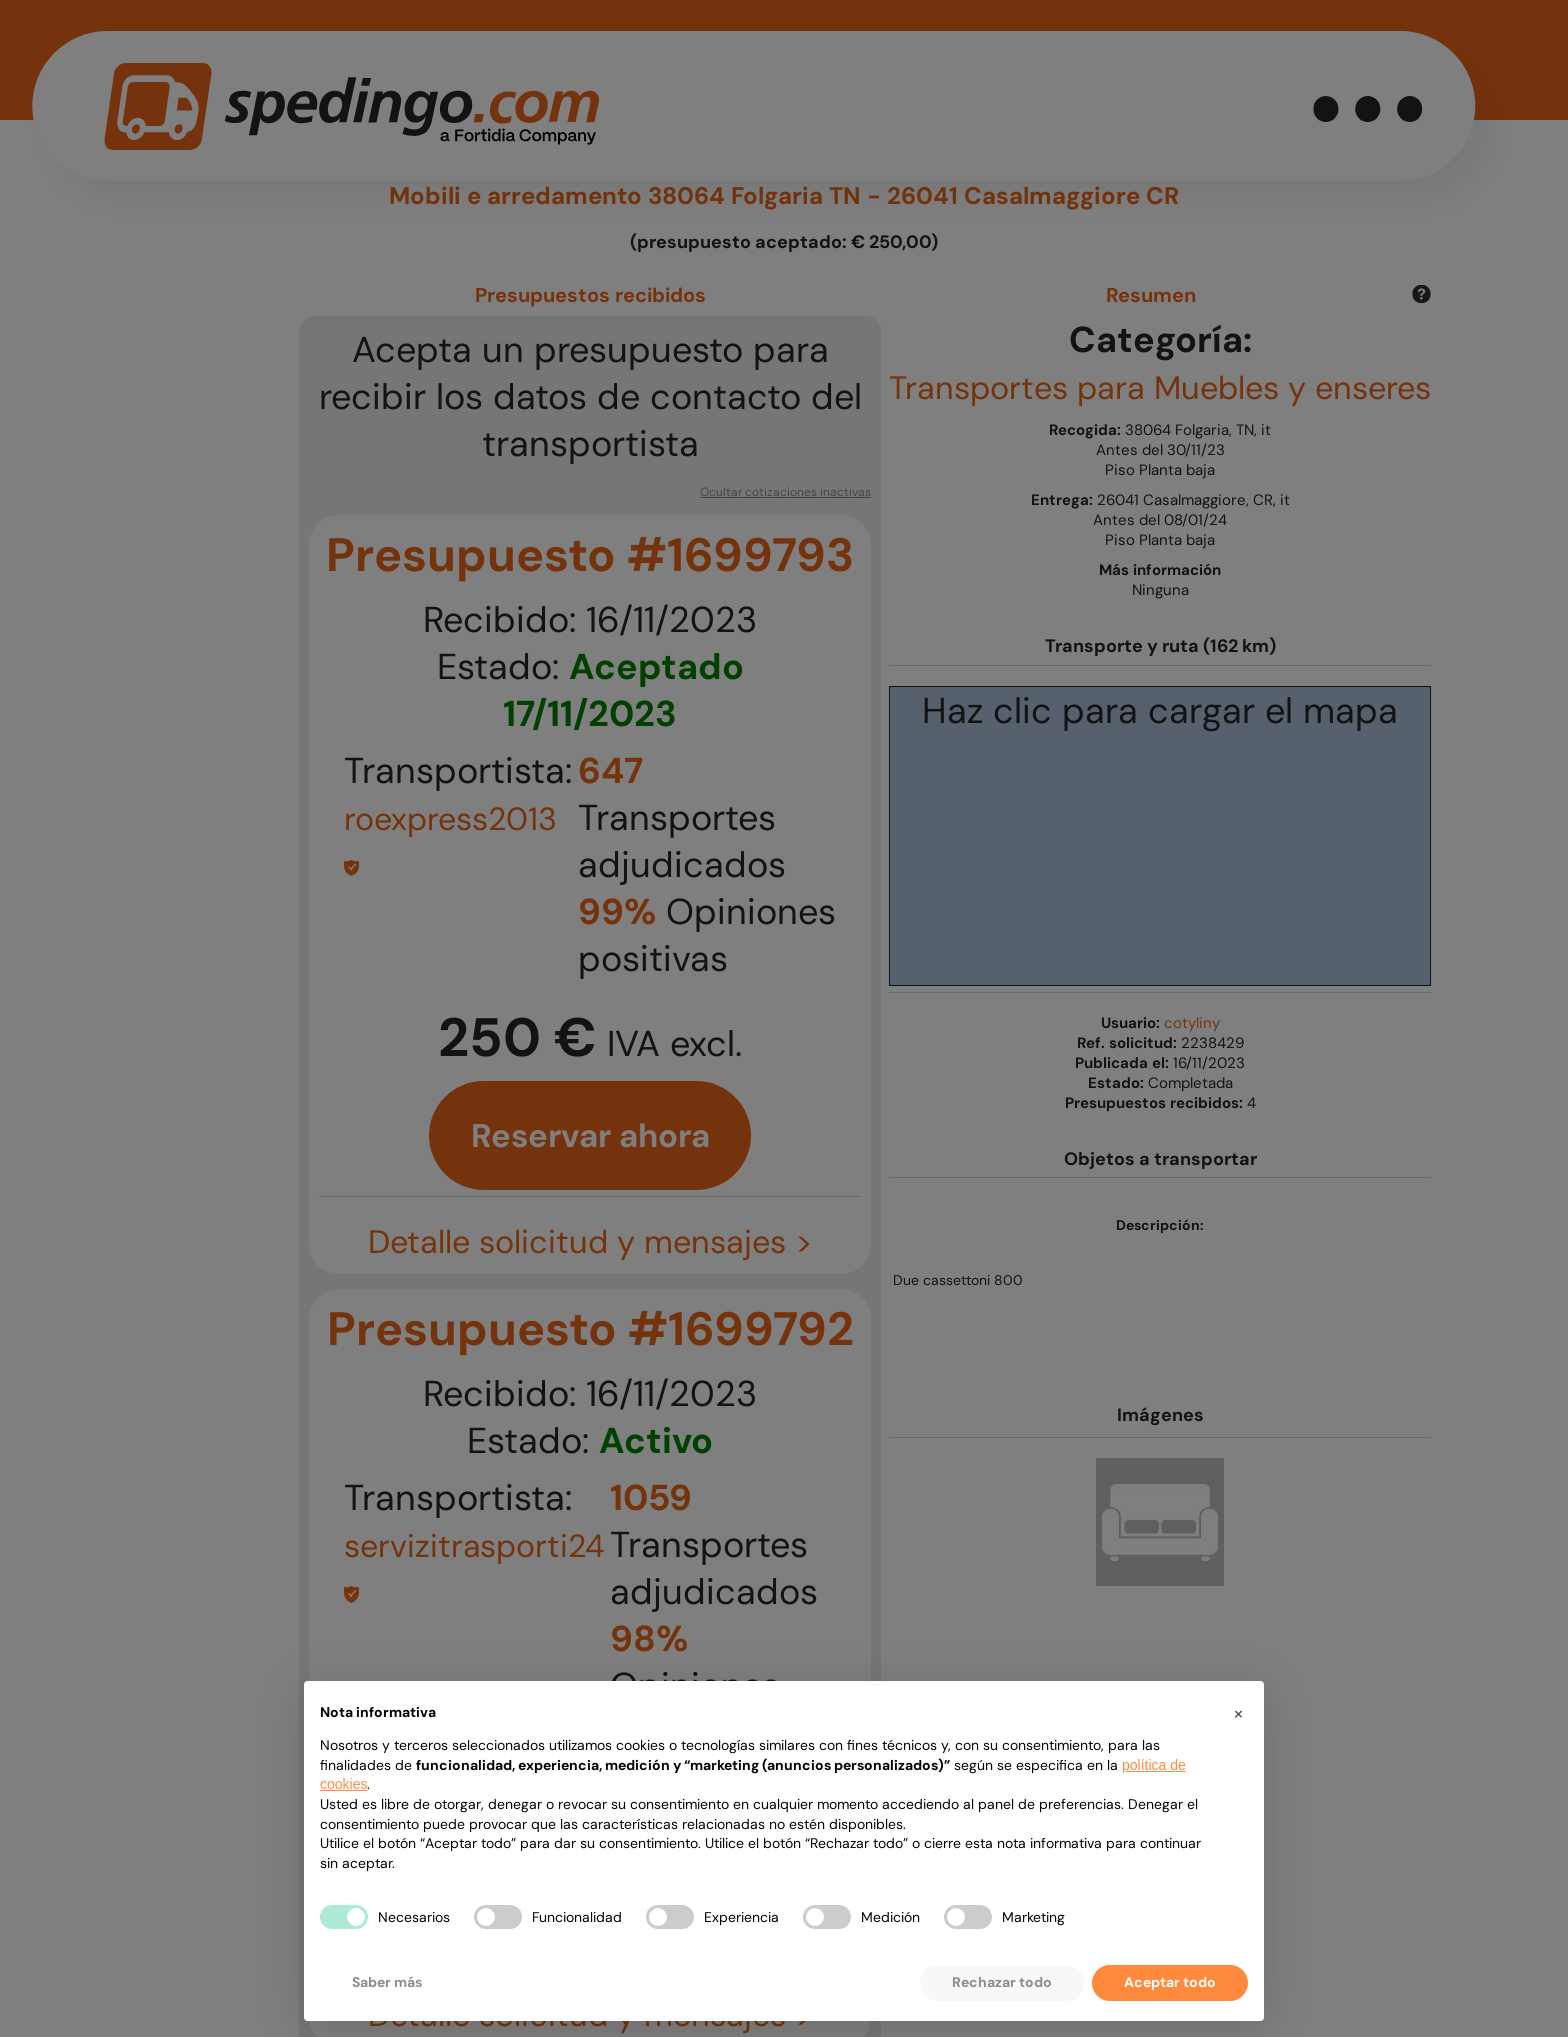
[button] (1238, 1713)
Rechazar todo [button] (1002, 1982)
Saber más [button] (387, 1982)
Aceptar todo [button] (1170, 1982)
